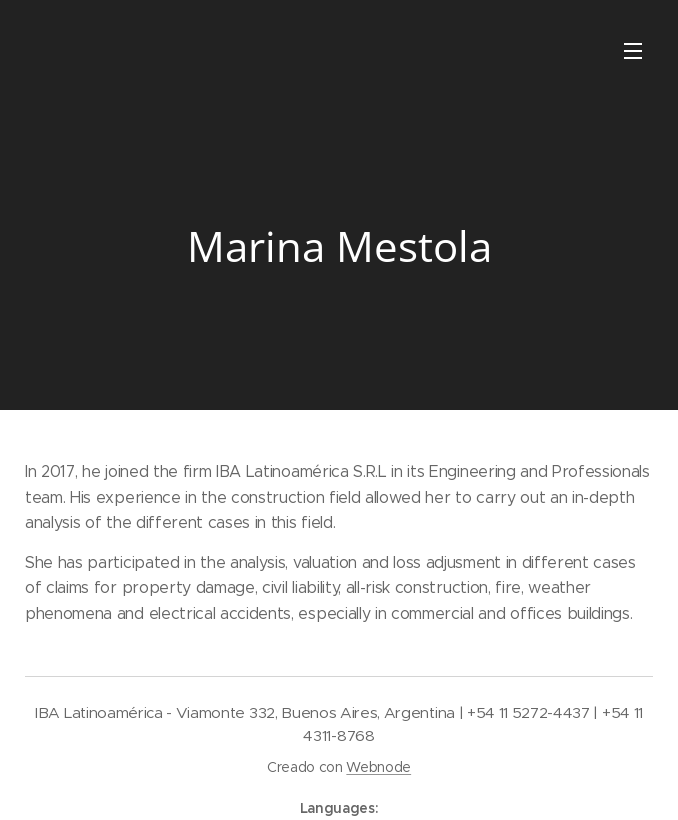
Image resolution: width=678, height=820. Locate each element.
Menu (633, 51)
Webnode (378, 767)
